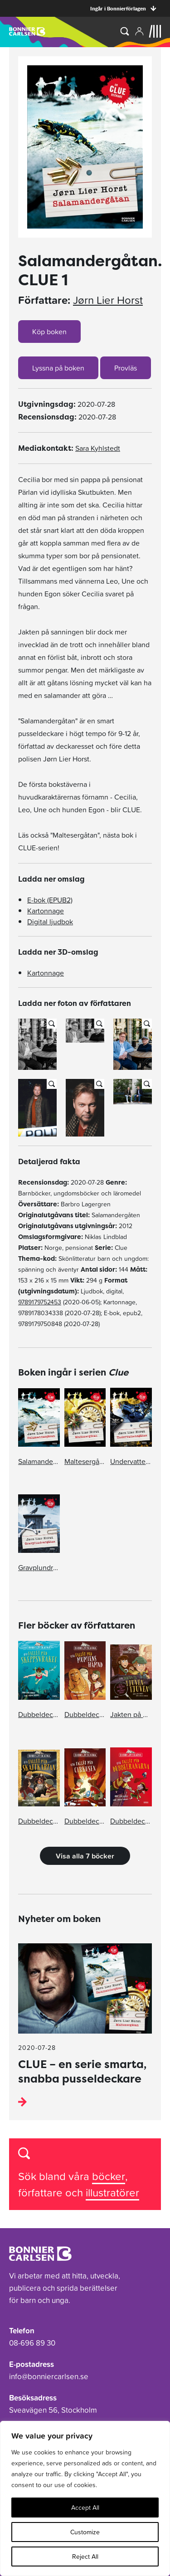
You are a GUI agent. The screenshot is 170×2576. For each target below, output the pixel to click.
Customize (85, 2532)
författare (41, 2192)
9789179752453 (39, 1302)
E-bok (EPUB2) (50, 899)
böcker (108, 2176)
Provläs (125, 367)
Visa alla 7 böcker (85, 1855)
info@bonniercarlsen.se (48, 2376)
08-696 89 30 (32, 2343)
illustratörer (112, 2192)
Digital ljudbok (50, 921)
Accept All (85, 2507)
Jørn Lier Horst (108, 300)
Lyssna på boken (58, 367)
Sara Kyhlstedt (97, 448)
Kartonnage (45, 910)
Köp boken (49, 331)
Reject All (85, 2556)
